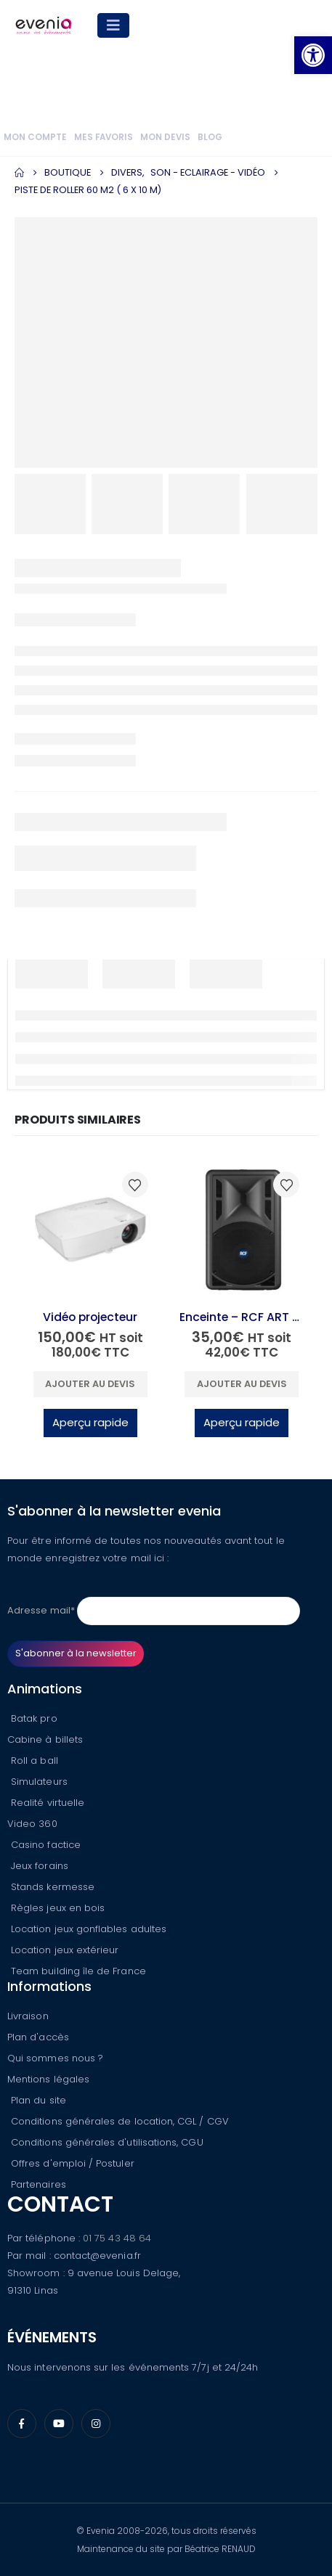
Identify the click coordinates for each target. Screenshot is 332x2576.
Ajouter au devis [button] (90, 1384)
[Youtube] (58, 2423)
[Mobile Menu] (113, 25)
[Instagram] (95, 2423)
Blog (210, 137)
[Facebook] (21, 2423)
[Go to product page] (90, 1229)
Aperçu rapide (90, 1422)
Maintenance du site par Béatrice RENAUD (166, 2549)
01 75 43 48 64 (117, 2238)
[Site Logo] (44, 25)
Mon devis (165, 137)
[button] (313, 55)
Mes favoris (103, 137)
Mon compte (35, 137)
